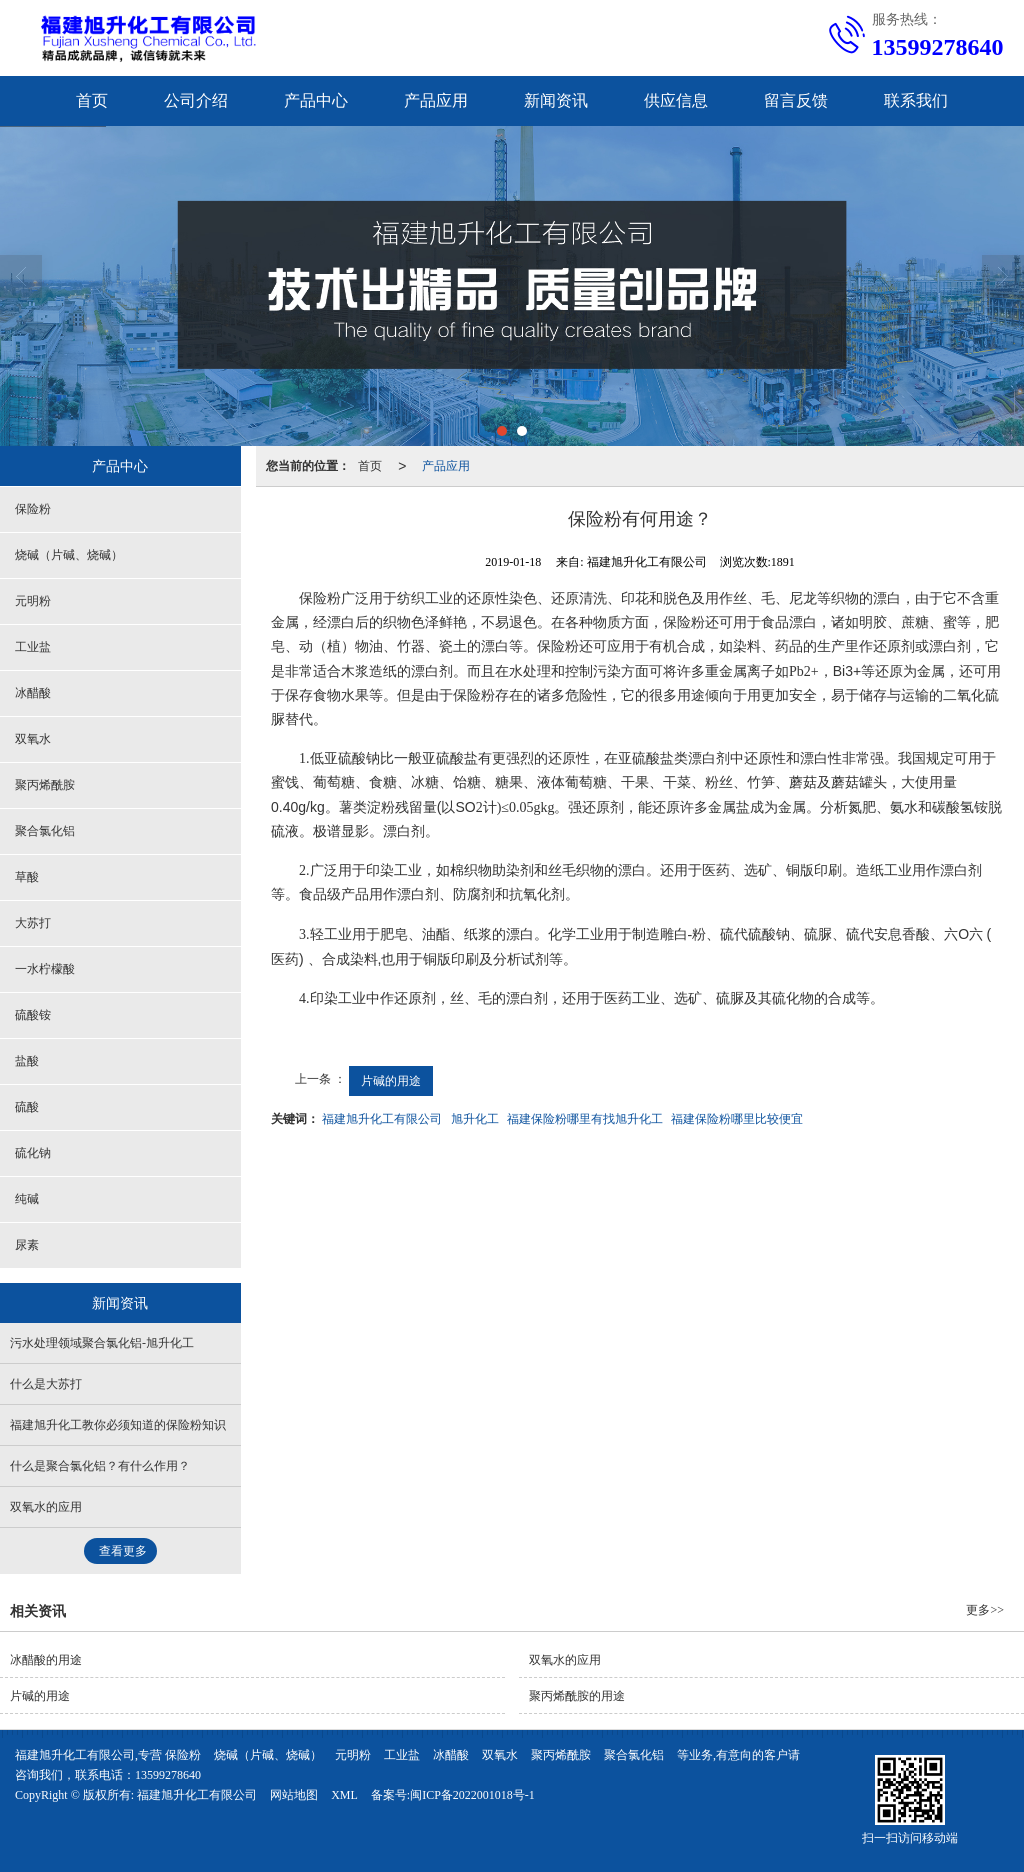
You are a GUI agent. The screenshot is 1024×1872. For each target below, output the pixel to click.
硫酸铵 (33, 1015)
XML (344, 1795)
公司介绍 (196, 100)
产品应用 (436, 100)
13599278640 (168, 1775)
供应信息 (676, 100)
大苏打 (33, 923)
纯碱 (27, 1199)
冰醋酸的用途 (46, 1660)
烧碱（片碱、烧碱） (69, 555)
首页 (92, 100)
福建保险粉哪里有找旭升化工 (585, 1119)
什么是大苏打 (46, 1384)
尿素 (27, 1245)
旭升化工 (475, 1119)
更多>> (985, 1610)
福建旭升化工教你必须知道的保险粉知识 (118, 1425)
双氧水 (33, 739)
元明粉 (33, 601)
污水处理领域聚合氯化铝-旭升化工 (102, 1343)
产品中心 (316, 100)
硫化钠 (33, 1153)
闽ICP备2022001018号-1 (472, 1795)
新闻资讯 (556, 100)
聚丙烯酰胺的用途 (577, 1696)
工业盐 (33, 647)
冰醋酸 (33, 693)
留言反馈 (796, 100)
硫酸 (27, 1107)
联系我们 (916, 100)
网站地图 (294, 1795)
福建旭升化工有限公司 (382, 1119)
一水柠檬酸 (45, 969)
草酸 (27, 877)
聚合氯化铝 (45, 831)
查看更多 (123, 1551)
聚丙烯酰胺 (45, 785)
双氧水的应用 (46, 1507)
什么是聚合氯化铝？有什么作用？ (100, 1466)
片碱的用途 (391, 1081)
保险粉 (33, 509)
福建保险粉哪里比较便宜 (737, 1119)
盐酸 (27, 1061)
